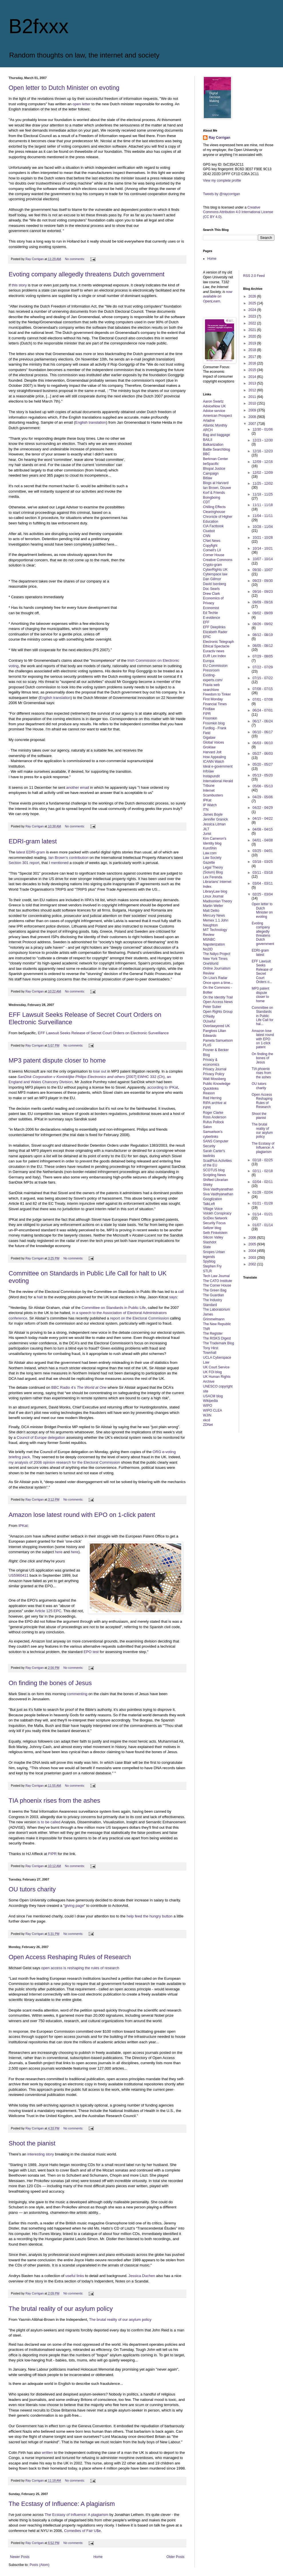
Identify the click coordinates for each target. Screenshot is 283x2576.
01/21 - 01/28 (262, 1203)
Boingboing (211, 498)
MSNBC (209, 940)
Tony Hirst (210, 1348)
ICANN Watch (213, 762)
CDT (206, 502)
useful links (74, 2276)
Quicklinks (211, 1089)
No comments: (75, 259)
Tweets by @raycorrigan (221, 194)
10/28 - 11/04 (262, 527)
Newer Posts (19, 2557)
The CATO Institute (217, 1281)
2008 (252, 417)
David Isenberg (214, 584)
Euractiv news (213, 651)
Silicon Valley (213, 1237)
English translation (90, 422)
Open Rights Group (217, 1012)
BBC (206, 454)
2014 (252, 377)
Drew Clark (211, 594)
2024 (252, 310)
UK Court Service (216, 1367)
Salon (207, 1127)
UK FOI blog (212, 1372)
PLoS (207, 1045)
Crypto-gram (212, 565)
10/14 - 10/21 (262, 548)
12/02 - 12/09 (262, 473)
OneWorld (210, 964)
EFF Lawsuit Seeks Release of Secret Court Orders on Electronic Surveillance (103, 1033)
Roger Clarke (213, 1113)
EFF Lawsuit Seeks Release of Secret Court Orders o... (262, 971)
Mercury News (214, 916)
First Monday (213, 699)
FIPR (52, 1854)
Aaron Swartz (213, 401)
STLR (207, 1271)
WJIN (207, 1415)
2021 (252, 330)
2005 (252, 1244)
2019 (252, 343)
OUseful (209, 1021)
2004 (252, 1251)
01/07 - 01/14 (262, 1225)
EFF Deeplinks (214, 627)
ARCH (208, 430)
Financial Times (215, 704)
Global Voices (213, 742)
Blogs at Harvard (215, 483)
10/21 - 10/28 (262, 538)
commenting (77, 1694)
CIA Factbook (213, 526)
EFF (206, 622)
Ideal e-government (217, 766)
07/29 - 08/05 (262, 656)
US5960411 (19, 1575)
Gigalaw (209, 738)
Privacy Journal (214, 1069)
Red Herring (212, 1098)
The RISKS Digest (217, 1338)
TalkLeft (209, 1204)
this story (19, 285)
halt (40, 1297)
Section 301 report (24, 863)
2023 (252, 316)
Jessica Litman (214, 824)
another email (77, 787)
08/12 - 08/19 (262, 635)
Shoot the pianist (32, 2143)
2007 (252, 424)
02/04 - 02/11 (262, 1182)
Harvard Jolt (212, 752)
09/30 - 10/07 (262, 570)
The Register (213, 1333)
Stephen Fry (212, 1266)
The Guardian (213, 1295)
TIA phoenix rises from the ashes (54, 1800)
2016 (252, 363)
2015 (252, 370)
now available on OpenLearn (217, 297)
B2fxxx (39, 26)
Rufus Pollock (213, 1122)
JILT (206, 829)
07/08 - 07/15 (262, 689)
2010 (252, 403)
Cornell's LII (212, 550)
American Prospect (217, 416)
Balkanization (213, 445)
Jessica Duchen (141, 2276)
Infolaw (208, 771)
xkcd (206, 1420)
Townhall (209, 1353)
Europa (208, 661)
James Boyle (213, 815)
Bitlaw (207, 478)
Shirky (207, 1185)
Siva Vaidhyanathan (218, 1189)
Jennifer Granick (215, 819)
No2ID (208, 949)
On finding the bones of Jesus (50, 1683)
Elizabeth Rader (215, 632)
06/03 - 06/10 (262, 743)
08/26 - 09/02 (262, 624)
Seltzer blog (212, 1228)
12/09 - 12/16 (262, 462)
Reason (209, 1093)
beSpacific (211, 464)
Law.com (209, 853)
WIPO (207, 1406)
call (181, 1291)
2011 (252, 397)
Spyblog (209, 1261)
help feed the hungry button (150, 1916)
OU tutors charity (32, 1889)
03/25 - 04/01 (262, 851)
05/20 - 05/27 (262, 764)
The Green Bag (214, 1290)
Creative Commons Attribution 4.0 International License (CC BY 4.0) (238, 212)
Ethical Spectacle (216, 646)
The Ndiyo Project (216, 954)
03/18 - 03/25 (262, 862)
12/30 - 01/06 (262, 429)
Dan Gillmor (212, 579)
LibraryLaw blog (215, 891)
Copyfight (210, 546)
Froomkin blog (214, 723)
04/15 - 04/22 (262, 819)
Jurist (207, 834)
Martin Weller (213, 906)
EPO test (91, 1652)
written (47, 2452)
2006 (252, 1238)
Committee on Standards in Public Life (113, 1307)
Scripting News (214, 1175)
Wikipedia (210, 1401)
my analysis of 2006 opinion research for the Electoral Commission (64, 1462)
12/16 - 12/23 (262, 451)
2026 (252, 296)
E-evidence (211, 618)
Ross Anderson (214, 1117)
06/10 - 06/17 (262, 732)
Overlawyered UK (216, 1026)
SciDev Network (215, 1218)
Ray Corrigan (219, 138)
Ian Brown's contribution (68, 857)
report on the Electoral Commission (139, 1318)
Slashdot (209, 1242)
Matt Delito (211, 911)
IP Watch (210, 805)
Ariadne (209, 421)
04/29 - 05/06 (262, 797)
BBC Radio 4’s (79, 1387)
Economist (211, 608)
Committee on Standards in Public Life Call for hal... (262, 1016)
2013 (252, 383)
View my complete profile (222, 181)
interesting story (40, 2154)
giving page (74, 1905)
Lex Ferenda (212, 877)
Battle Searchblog (216, 449)
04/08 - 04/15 (262, 829)
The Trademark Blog (218, 1343)
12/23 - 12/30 (262, 440)
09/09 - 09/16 (262, 602)
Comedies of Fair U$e (82, 2531)
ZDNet (208, 1425)
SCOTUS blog (214, 1170)
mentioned (60, 863)
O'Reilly (209, 1016)
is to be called (48, 1822)
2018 (252, 350)
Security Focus (214, 1223)
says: (173, 1297)
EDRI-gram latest (33, 841)
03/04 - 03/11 (262, 883)
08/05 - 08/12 (262, 646)
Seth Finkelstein (215, 1233)
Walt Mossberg (214, 1079)
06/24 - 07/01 (262, 710)
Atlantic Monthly (215, 425)
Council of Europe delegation (41, 1437)
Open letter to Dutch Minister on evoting (64, 87)
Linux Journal (213, 896)
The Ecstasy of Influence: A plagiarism (62, 2503)
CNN (206, 536)
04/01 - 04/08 (262, 840)
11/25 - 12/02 (262, 483)
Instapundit (211, 776)
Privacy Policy (213, 1074)
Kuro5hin (210, 848)
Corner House (213, 555)
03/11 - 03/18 (262, 873)
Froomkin (210, 718)
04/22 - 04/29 (262, 808)
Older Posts (175, 2557)
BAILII (207, 440)
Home (98, 2557)
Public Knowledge (216, 1084)
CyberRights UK (215, 570)
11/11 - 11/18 (262, 505)
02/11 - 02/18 (262, 1171)
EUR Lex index (214, 656)
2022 (252, 323)
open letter (81, 104)
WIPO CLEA (212, 1410)
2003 (252, 1258)
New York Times (215, 959)
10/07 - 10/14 (262, 559)
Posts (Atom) (39, 2565)
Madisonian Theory (217, 901)
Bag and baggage (216, 435)
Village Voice (213, 1209)
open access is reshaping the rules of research (80, 1968)
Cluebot (209, 531)
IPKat (22, 1525)
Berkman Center (215, 459)
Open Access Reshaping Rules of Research (70, 1957)
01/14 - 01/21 (262, 1214)
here (58, 1552)
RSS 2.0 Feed (254, 276)
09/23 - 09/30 (262, 581)
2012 (252, 390)
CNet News (211, 541)
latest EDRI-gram (30, 852)
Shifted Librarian (215, 1180)
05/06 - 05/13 (262, 786)
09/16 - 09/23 (262, 592)
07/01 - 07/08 (262, 699)
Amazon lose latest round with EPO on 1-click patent (82, 1514)
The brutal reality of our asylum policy (61, 2308)
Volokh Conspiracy (217, 1213)
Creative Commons (217, 560)
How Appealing (214, 757)
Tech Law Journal (216, 1276)
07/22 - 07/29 (262, 667)
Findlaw (209, 709)
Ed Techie (210, 613)
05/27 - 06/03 (262, 754)
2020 (252, 336)
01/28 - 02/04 (262, 1192)
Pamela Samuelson (218, 1041)
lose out (99, 1071)
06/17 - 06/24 (262, 721)
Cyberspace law (215, 574)
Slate (207, 1247)
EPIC (207, 637)
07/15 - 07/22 (262, 678)
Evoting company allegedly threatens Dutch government (86, 274)
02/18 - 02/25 (262, 1160)
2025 (252, 303)
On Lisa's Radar (215, 978)
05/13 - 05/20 (262, 775)
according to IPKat (162, 1087)
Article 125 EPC (48, 1611)
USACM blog (213, 1396)
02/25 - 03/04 (262, 894)
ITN (205, 810)
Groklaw (209, 747)
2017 (252, 357)
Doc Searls (211, 589)
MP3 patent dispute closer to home (57, 1060)
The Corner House (217, 1285)
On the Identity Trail (218, 997)
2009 (252, 410)
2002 (252, 1264)
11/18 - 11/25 (262, 494)
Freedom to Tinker (217, 694)
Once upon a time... (218, 983)
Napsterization (214, 944)
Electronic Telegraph (218, 642)
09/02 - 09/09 (262, 613)
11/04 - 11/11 (262, 516)
